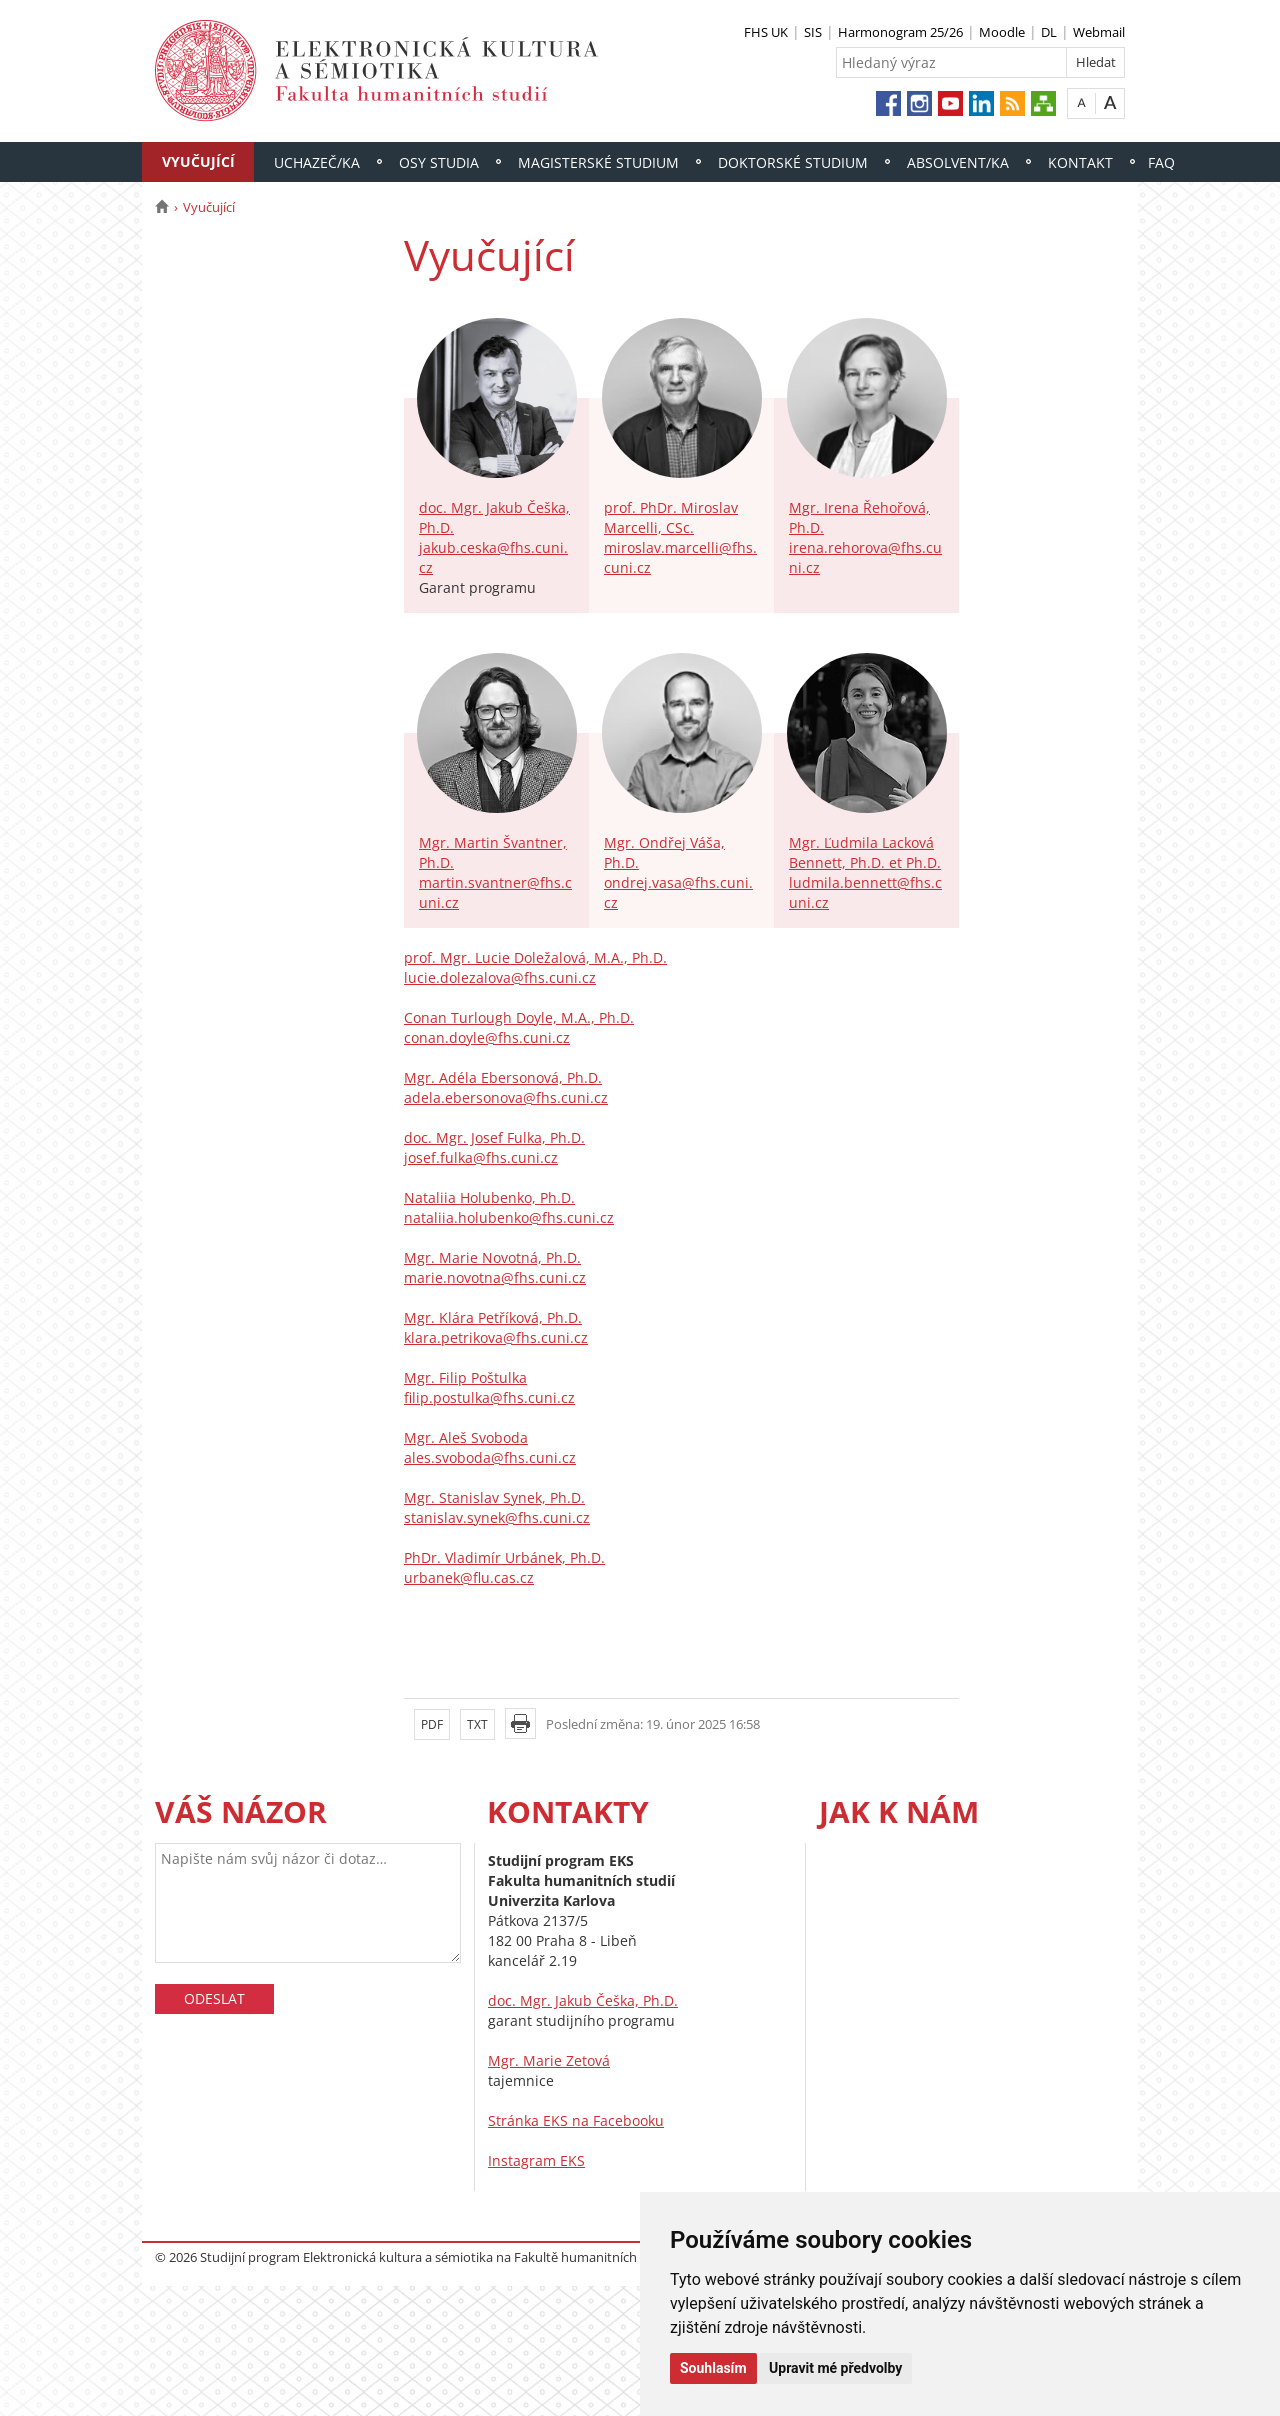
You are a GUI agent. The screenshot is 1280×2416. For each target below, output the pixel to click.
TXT (477, 1724)
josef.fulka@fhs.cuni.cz (481, 1157)
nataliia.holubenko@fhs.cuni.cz (509, 1217)
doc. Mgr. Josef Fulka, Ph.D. (494, 1137)
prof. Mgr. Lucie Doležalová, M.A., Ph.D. (535, 957)
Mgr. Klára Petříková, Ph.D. (493, 1317)
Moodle (1002, 32)
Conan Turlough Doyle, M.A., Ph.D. (519, 1017)
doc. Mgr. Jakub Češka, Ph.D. (583, 2000)
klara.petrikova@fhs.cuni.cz (496, 1337)
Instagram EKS (536, 2160)
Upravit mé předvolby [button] (835, 2368)
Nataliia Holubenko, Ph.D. (489, 1197)
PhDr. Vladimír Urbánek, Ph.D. (504, 1557)
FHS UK (766, 32)
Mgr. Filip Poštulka (465, 1377)
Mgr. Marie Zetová (549, 2060)
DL (1049, 32)
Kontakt (1080, 162)
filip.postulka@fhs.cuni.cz (489, 1397)
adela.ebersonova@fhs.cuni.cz (506, 1097)
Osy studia (439, 162)
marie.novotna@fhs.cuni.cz (495, 1277)
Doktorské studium (793, 162)
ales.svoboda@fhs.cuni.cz (490, 1457)
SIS (813, 32)
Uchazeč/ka (317, 162)
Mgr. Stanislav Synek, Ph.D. (494, 1497)
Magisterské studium (598, 162)
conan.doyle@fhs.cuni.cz (487, 1037)
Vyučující (198, 161)
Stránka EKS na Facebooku (576, 2120)
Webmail (1099, 32)
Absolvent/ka (958, 162)
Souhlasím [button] (713, 2368)
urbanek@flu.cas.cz (469, 1577)
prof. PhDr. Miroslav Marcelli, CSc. (671, 517)
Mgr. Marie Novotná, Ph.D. (492, 1257)
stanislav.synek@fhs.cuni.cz (497, 1517)
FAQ (1161, 162)
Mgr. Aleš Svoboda (466, 1437)
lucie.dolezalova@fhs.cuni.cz (500, 977)
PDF (432, 1724)
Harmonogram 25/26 (900, 32)
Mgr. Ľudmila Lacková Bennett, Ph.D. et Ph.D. (865, 852)
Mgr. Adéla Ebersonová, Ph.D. (503, 1077)
